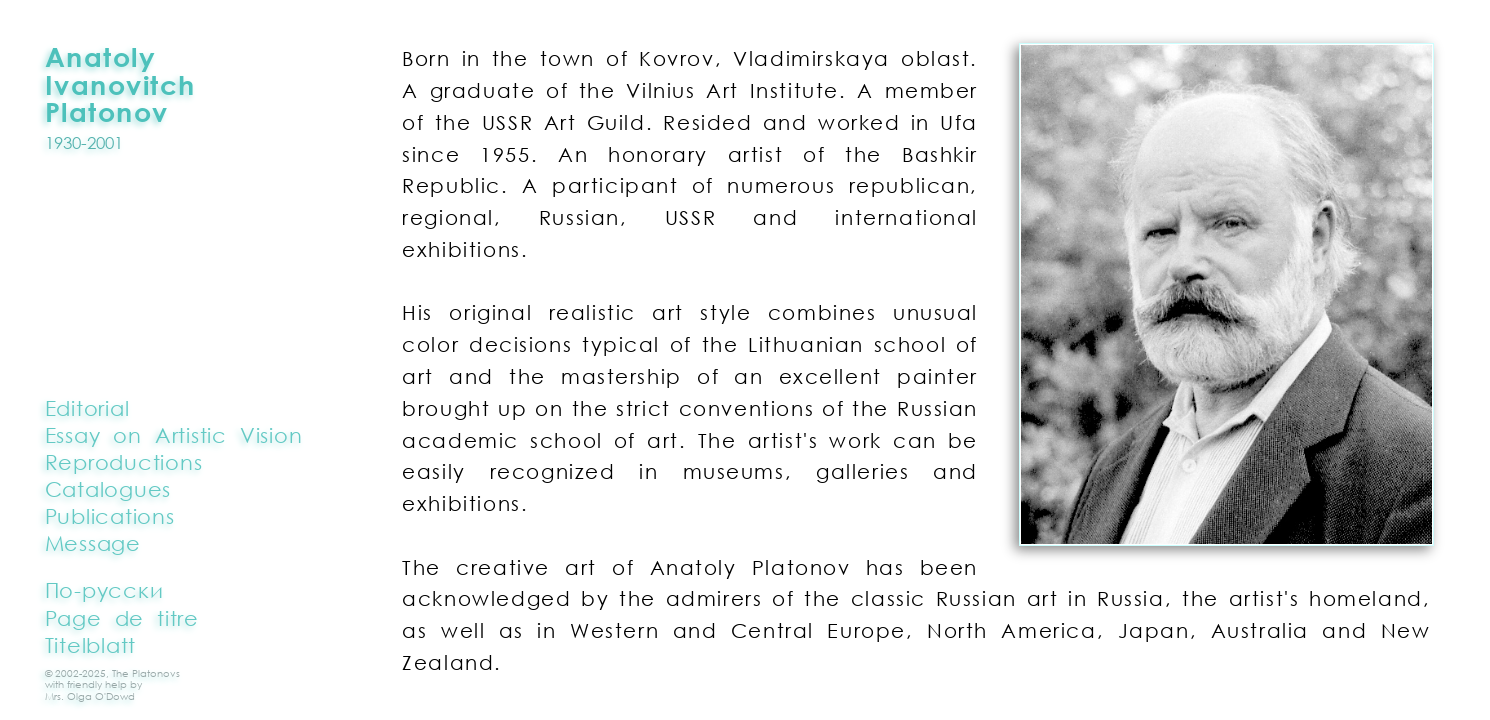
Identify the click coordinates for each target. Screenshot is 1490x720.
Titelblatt (90, 645)
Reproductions (124, 462)
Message (93, 543)
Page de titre (122, 618)
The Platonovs (146, 673)
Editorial (87, 408)
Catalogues (108, 489)
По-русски (104, 590)
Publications (110, 516)
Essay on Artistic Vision (174, 435)
